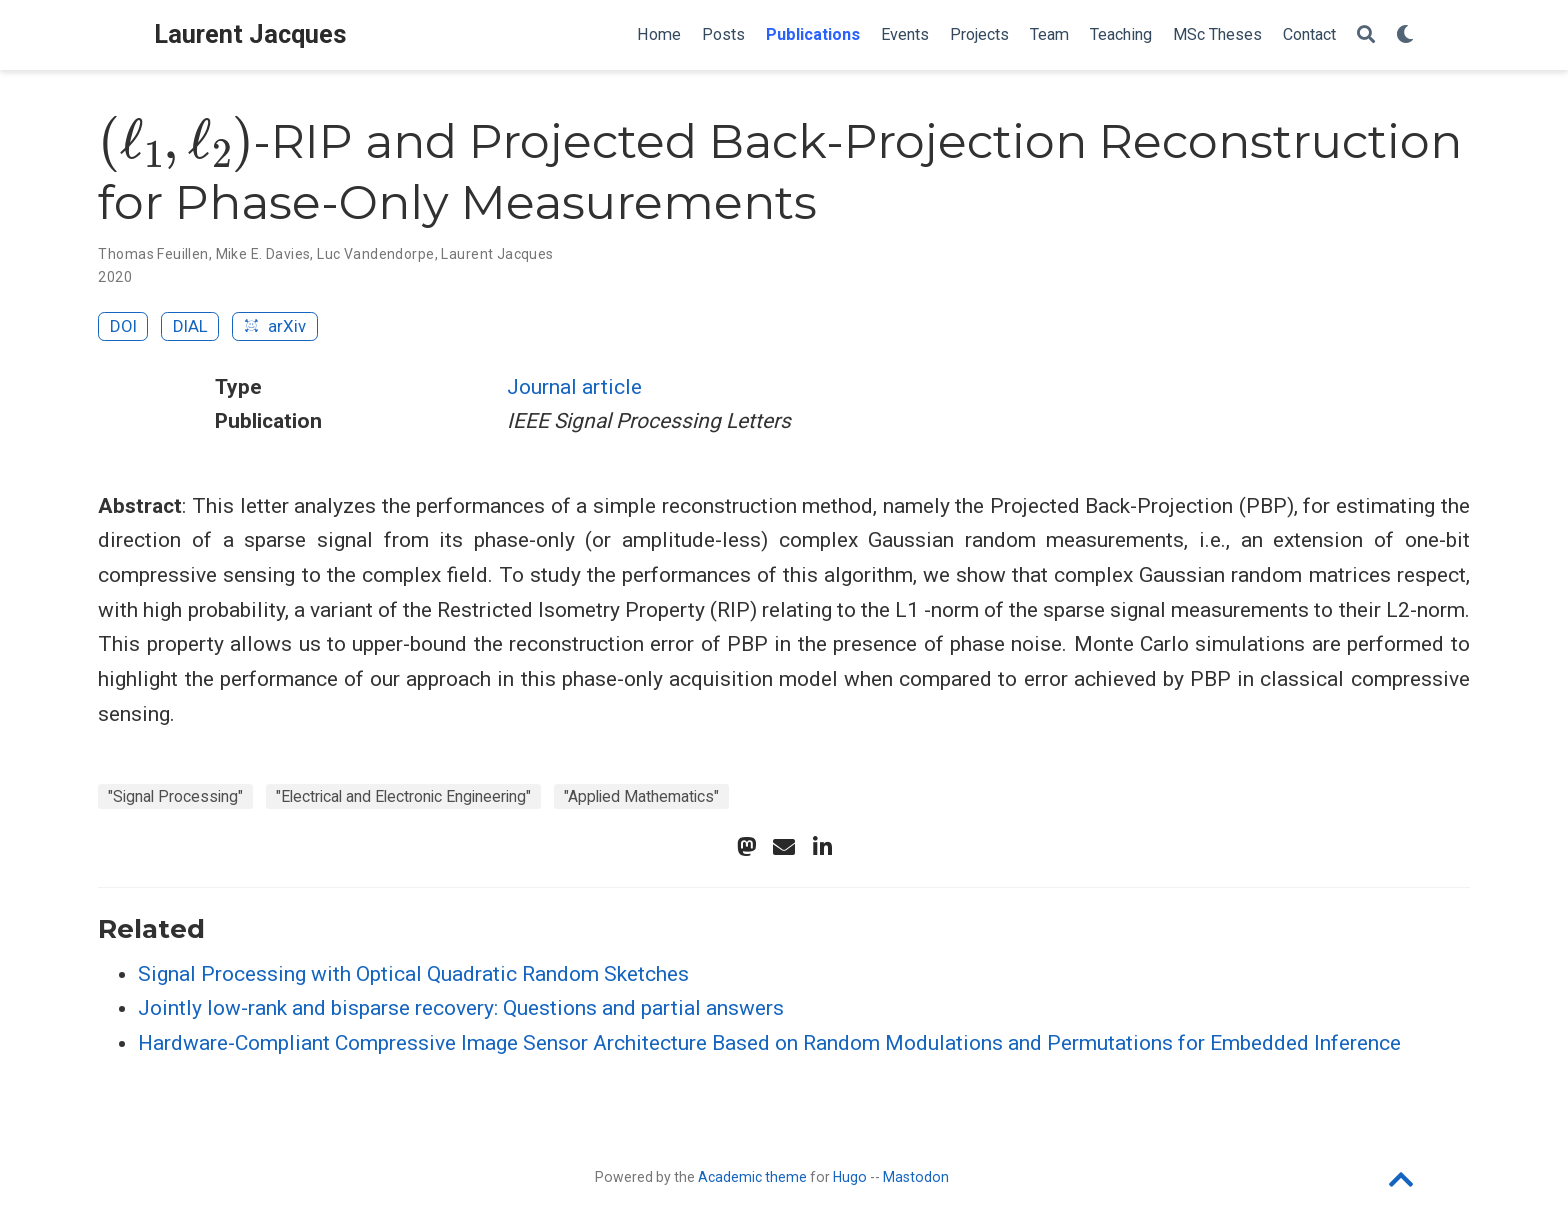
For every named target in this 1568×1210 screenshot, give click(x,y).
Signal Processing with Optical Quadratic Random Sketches (413, 974)
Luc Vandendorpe (375, 254)
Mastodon (916, 1177)
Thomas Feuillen (153, 254)
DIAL (190, 326)
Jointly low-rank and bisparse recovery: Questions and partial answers (461, 1008)
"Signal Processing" (175, 796)
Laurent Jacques (250, 34)
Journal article (574, 387)
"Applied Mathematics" (641, 796)
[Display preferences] (1405, 35)
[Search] (1366, 35)
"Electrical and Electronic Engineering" (403, 796)
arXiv (275, 326)
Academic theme (752, 1177)
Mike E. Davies (263, 254)
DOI (123, 326)
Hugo (850, 1177)
